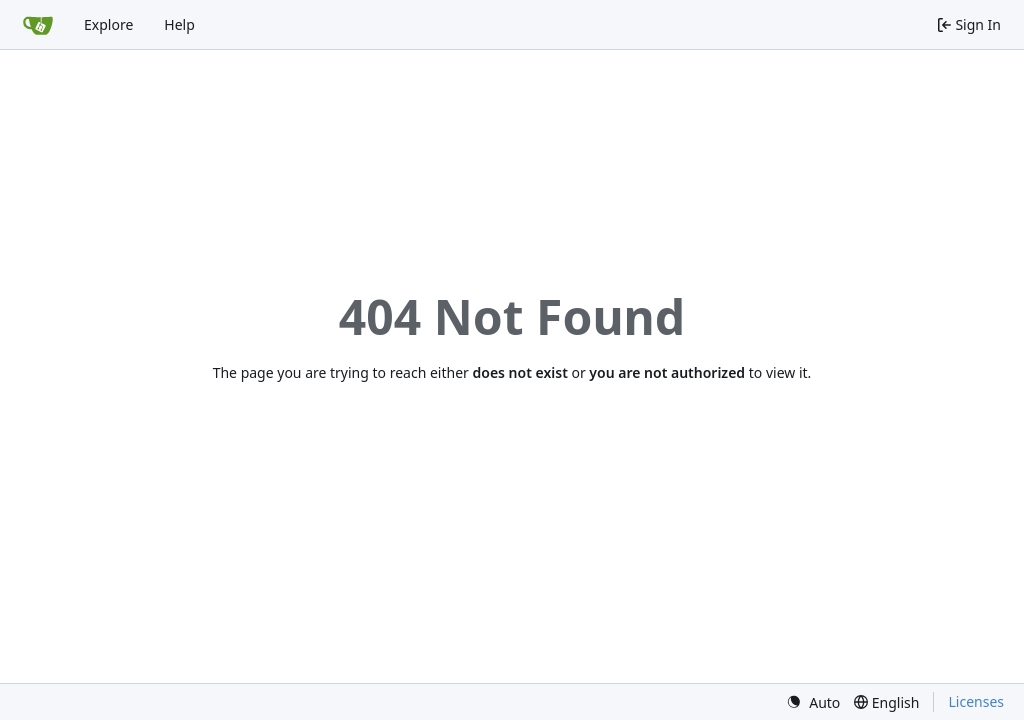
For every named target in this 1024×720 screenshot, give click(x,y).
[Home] (38, 25)
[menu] (813, 702)
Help (179, 24)
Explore (108, 24)
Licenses (976, 701)
